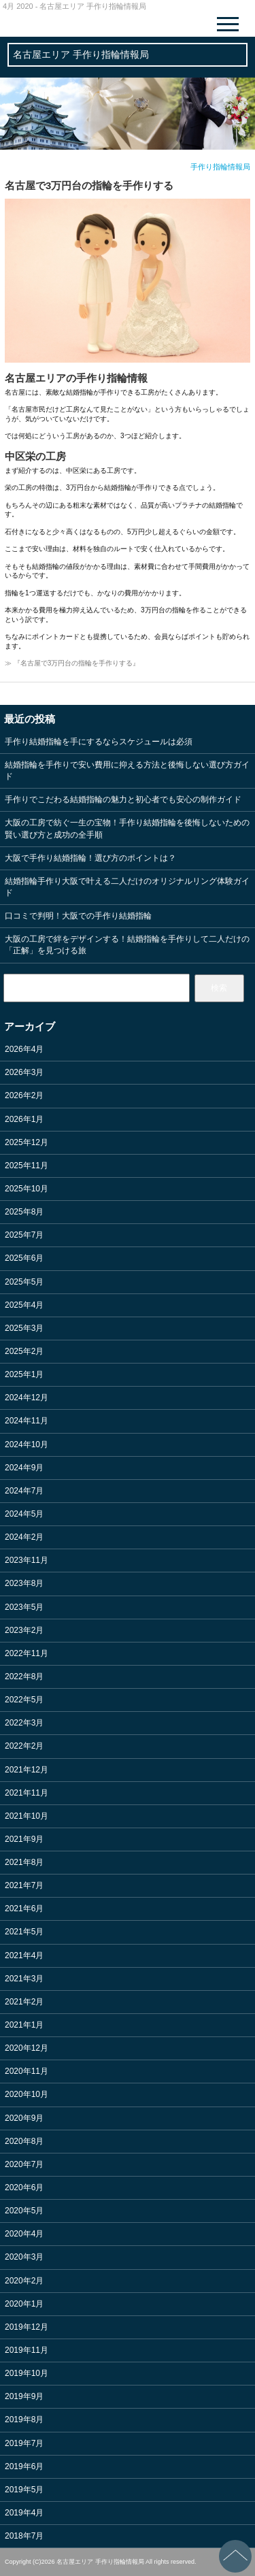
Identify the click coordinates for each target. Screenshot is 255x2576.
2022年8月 (24, 1676)
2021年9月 (24, 1839)
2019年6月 (24, 2466)
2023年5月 (24, 1607)
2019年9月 (24, 2396)
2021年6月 (24, 1908)
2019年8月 (24, 2419)
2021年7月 (24, 1885)
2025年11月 (26, 1165)
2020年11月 (26, 2071)
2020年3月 (24, 2257)
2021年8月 (24, 1862)
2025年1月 (24, 1374)
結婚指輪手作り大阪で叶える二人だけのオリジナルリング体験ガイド (127, 886)
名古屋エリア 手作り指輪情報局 (81, 54)
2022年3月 (24, 1723)
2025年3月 (24, 1328)
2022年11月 (26, 1653)
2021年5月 (24, 1931)
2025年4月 (24, 1305)
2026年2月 (24, 1095)
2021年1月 (24, 2025)
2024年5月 (24, 1514)
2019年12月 (26, 2327)
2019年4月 (24, 2512)
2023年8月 (24, 1583)
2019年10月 (26, 2373)
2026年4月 (24, 1049)
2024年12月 (26, 1397)
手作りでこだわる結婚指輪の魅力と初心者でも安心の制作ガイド (123, 799)
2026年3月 (24, 1072)
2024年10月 (26, 1444)
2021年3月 (24, 1978)
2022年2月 (24, 1746)
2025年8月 (24, 1212)
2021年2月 (24, 2002)
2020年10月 (26, 2094)
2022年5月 (24, 1699)
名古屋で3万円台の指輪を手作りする (89, 185)
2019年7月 (24, 2443)
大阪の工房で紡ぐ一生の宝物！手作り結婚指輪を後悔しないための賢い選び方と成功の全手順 (127, 828)
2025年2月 (24, 1351)
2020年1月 (24, 2304)
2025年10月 (26, 1188)
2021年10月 (26, 1816)
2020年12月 (26, 2048)
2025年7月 (24, 1235)
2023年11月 (26, 1560)
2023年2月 (24, 1630)
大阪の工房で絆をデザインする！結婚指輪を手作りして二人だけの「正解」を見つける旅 (127, 944)
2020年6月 (24, 2187)
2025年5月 (24, 1282)
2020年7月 (24, 2164)
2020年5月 (24, 2210)
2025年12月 (26, 1142)
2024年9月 (24, 1467)
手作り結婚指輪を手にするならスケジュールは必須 (98, 741)
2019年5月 (24, 2489)
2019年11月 (26, 2350)
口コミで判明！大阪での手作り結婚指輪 (78, 916)
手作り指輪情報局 (220, 167)
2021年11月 (26, 1793)
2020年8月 (24, 2141)
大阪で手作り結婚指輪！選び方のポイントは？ (90, 858)
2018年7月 (24, 2536)
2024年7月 (24, 1491)
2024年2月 (24, 1537)
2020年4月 (24, 2234)
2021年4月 (24, 1955)
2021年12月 (26, 1769)
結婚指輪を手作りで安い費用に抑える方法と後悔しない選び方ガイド (127, 770)
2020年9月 (24, 2118)
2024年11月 (26, 1420)
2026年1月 (24, 1119)
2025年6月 (24, 1258)
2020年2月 (24, 2280)
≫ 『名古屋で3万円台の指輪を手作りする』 (72, 663)
